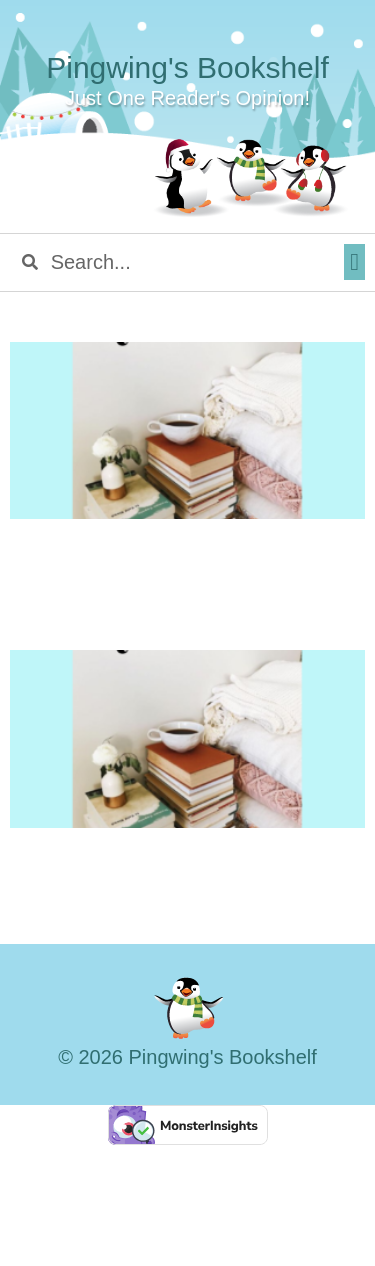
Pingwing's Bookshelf (187, 67)
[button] (354, 262)
